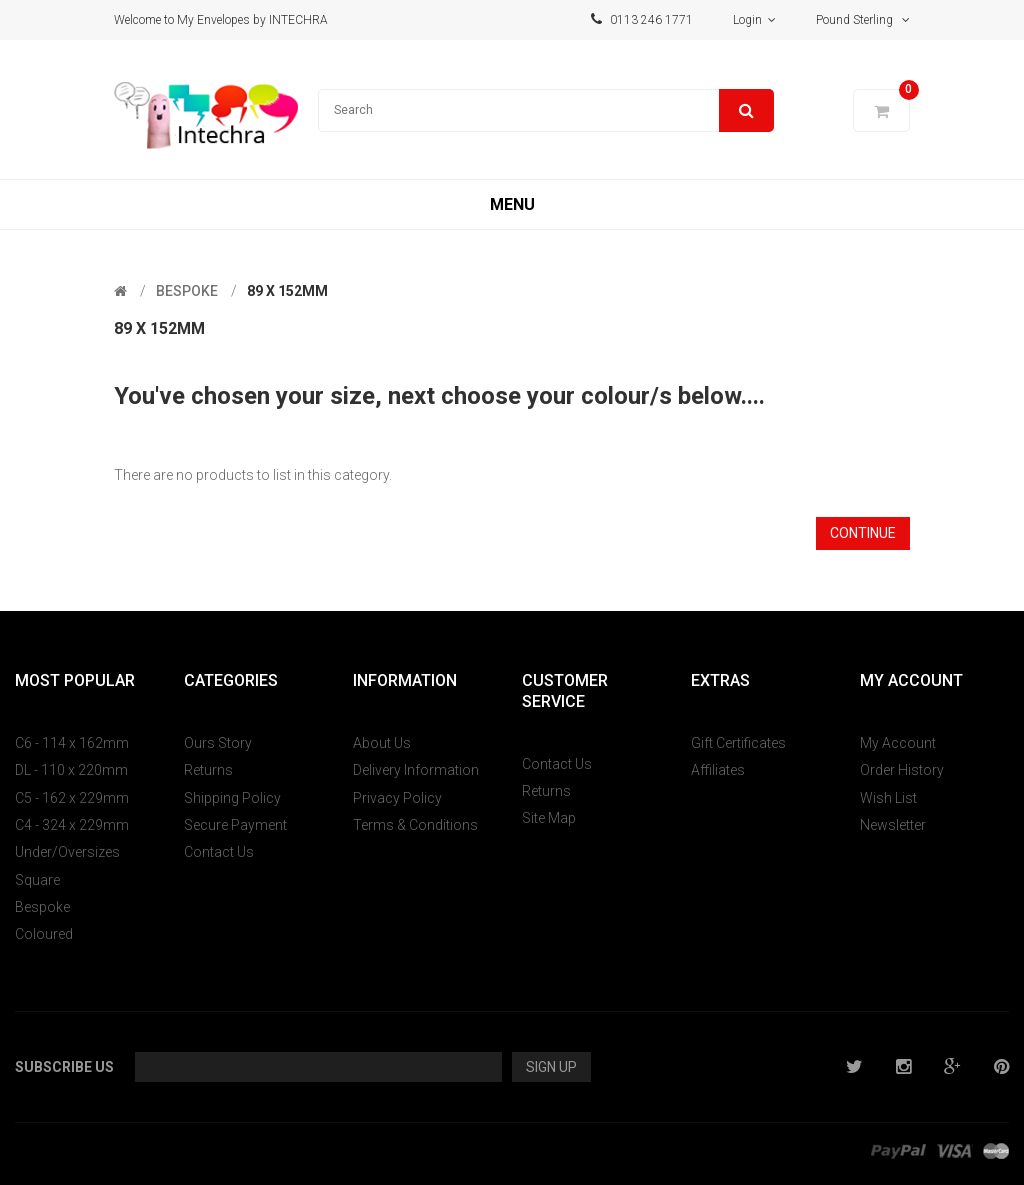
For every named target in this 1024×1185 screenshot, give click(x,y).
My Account (898, 743)
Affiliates (718, 770)
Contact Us (219, 852)
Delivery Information (416, 770)
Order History (902, 770)
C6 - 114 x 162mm (72, 743)
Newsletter (893, 825)
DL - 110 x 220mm (71, 770)
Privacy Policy (397, 798)
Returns (208, 770)
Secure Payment (235, 825)
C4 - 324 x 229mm (72, 825)
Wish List (888, 798)
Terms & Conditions (415, 825)
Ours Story (218, 743)
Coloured (44, 934)
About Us (382, 743)
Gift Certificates (738, 743)
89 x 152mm (287, 291)
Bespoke (187, 291)
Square (37, 880)
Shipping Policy (232, 798)
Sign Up (551, 1067)
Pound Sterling (863, 20)
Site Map (549, 818)
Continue (863, 533)
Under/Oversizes (67, 852)
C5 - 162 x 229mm (72, 798)
